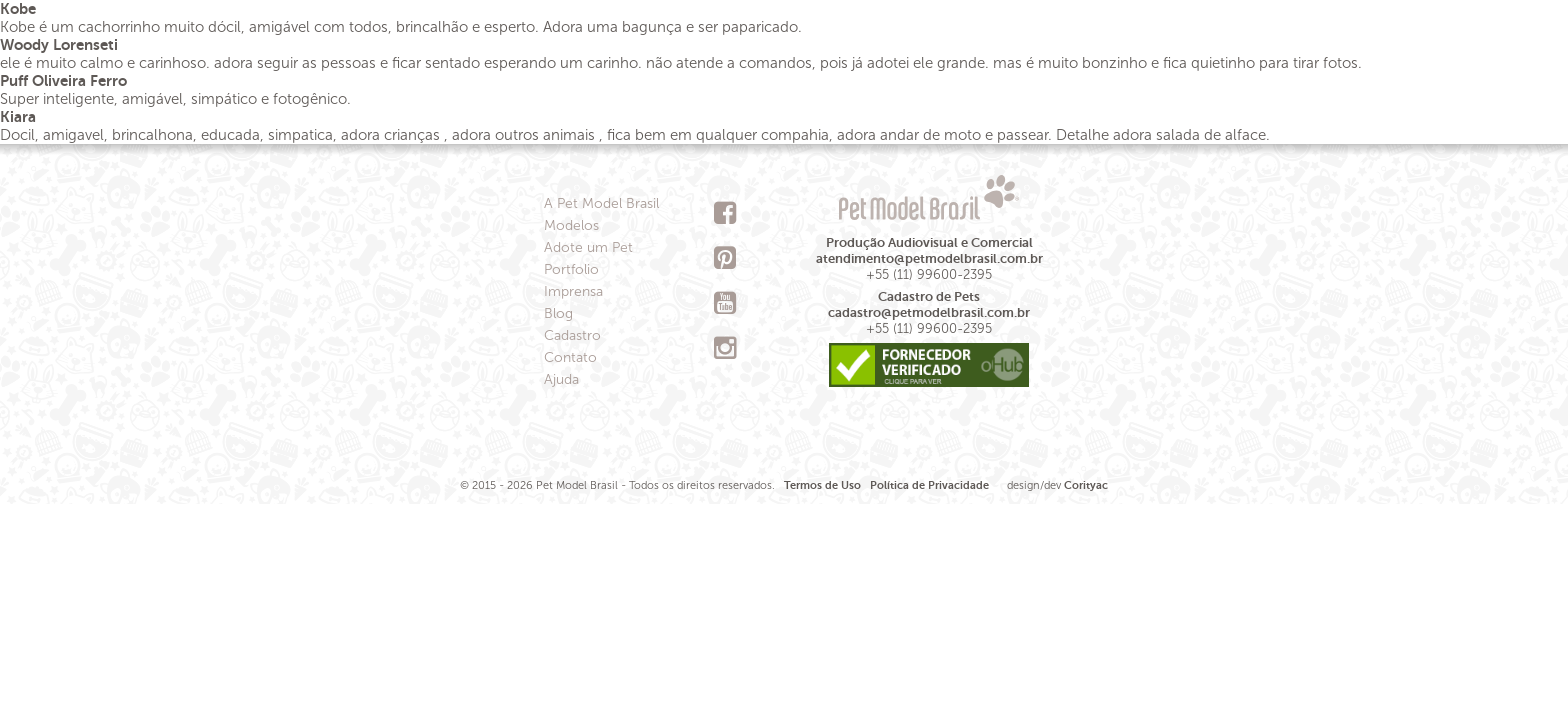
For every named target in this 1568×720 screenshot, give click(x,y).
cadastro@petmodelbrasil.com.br (929, 312)
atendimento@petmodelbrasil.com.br (929, 258)
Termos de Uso (822, 485)
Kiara (18, 116)
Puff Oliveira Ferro (63, 80)
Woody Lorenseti (59, 44)
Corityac (1086, 485)
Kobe (18, 8)
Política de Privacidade (929, 485)
